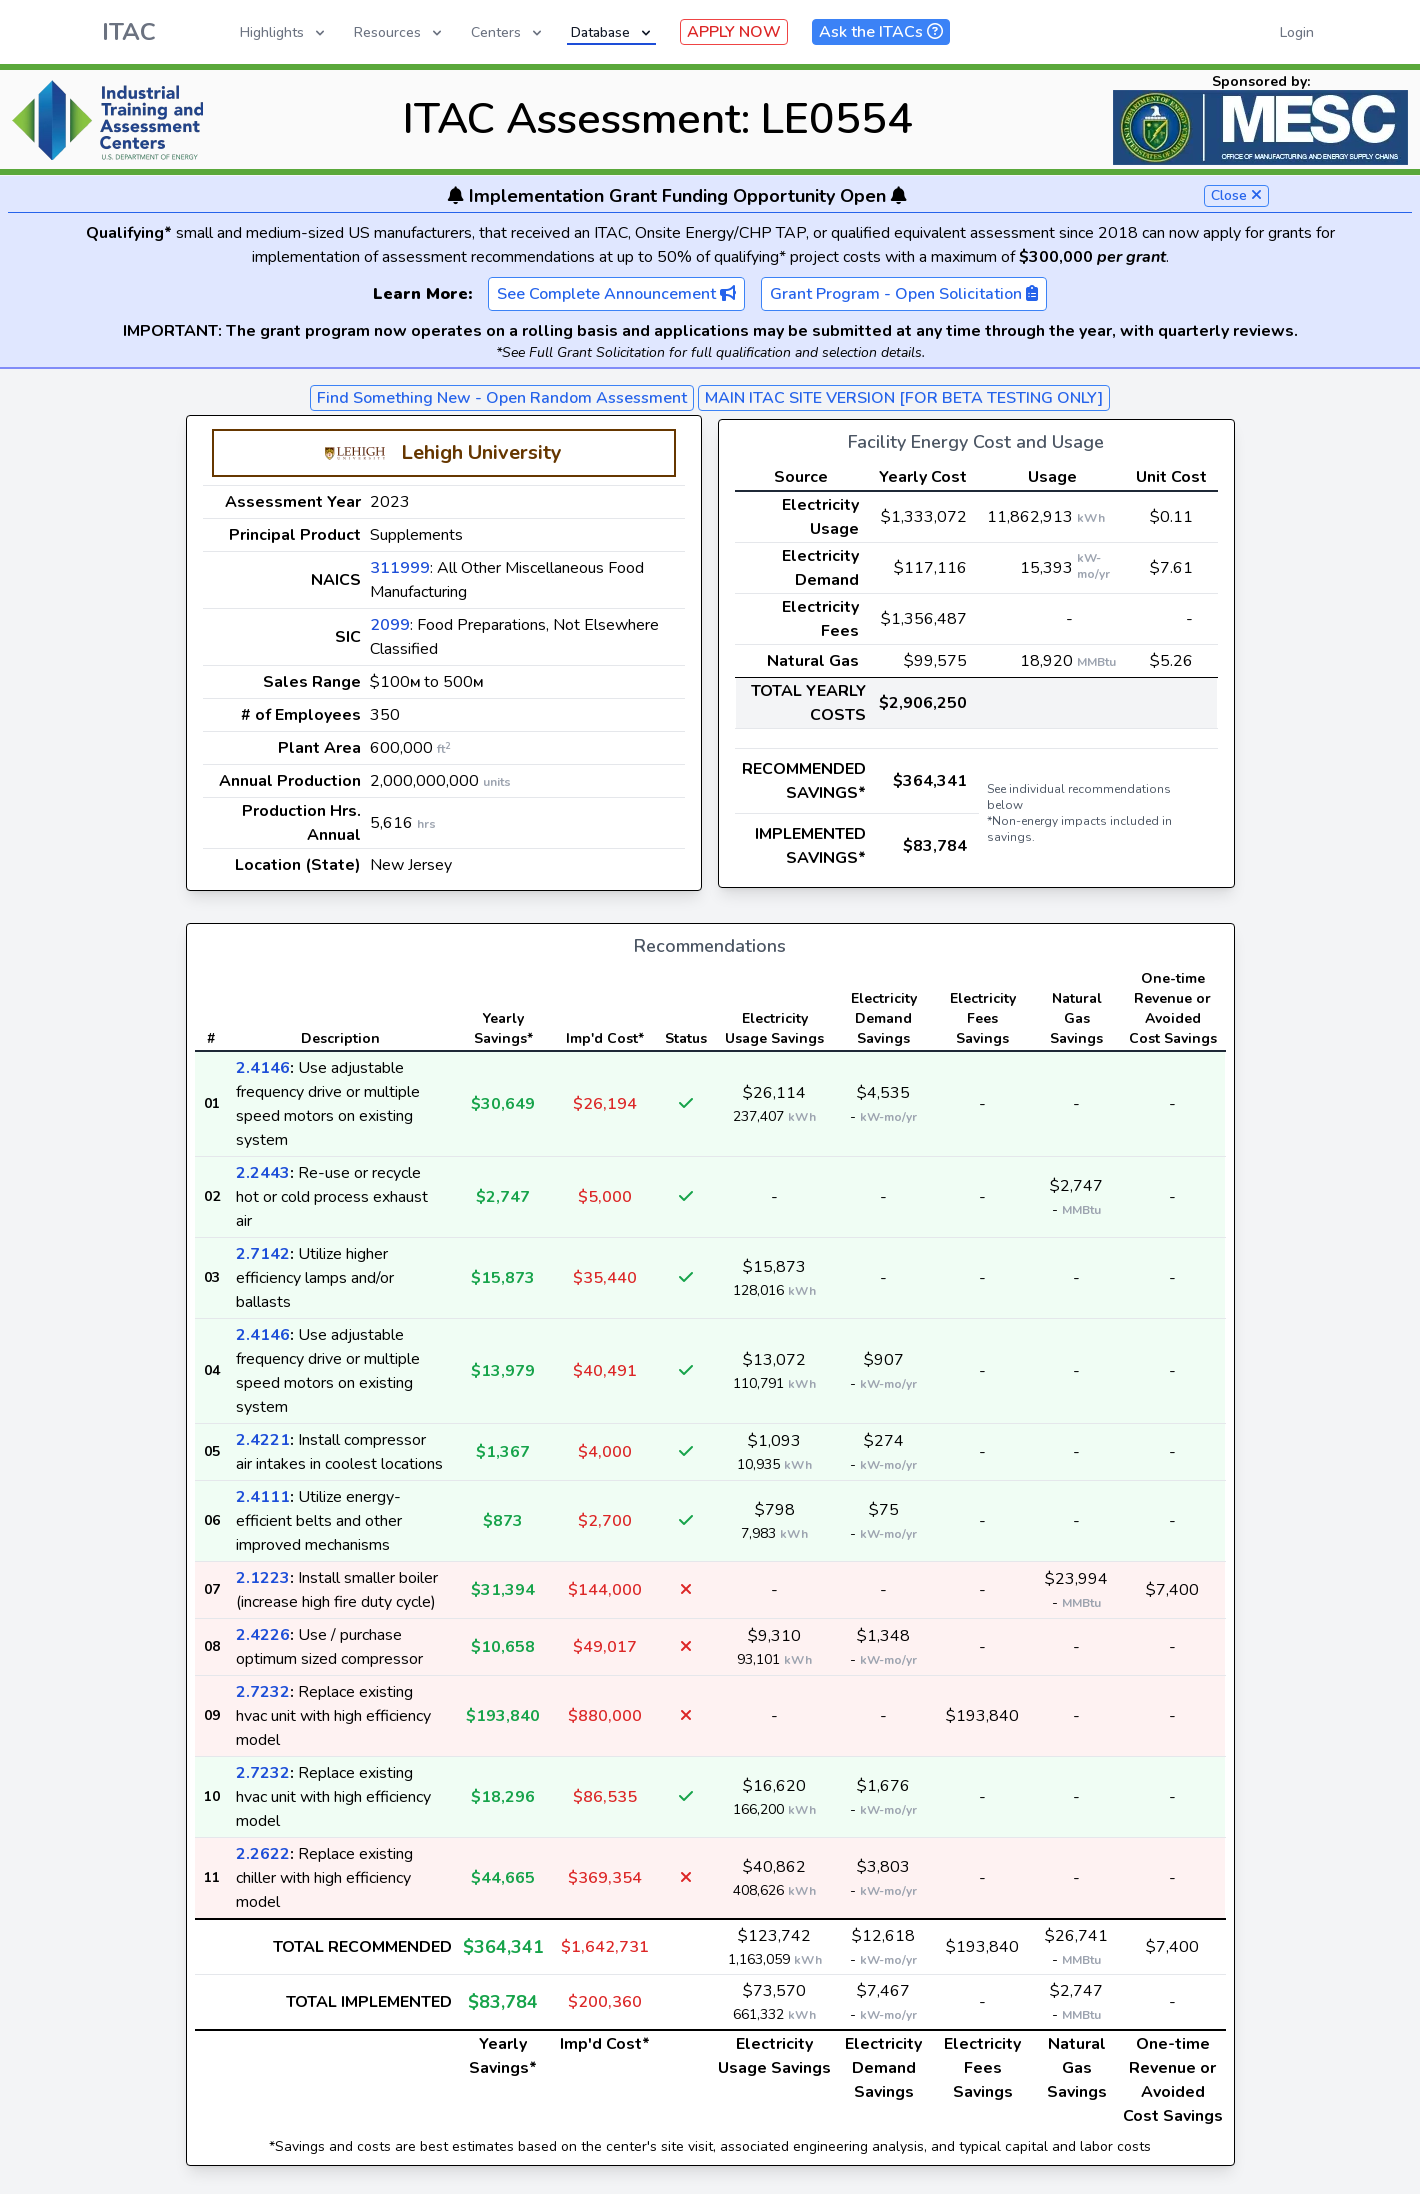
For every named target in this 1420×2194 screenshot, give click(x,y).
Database (612, 32)
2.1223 (263, 1578)
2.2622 (263, 1854)
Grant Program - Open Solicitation (904, 294)
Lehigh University (481, 452)
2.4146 (263, 1068)
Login (1297, 32)
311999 (400, 568)
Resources (399, 32)
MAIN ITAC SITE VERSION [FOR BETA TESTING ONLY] (904, 398)
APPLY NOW (734, 32)
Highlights (284, 32)
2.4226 (263, 1635)
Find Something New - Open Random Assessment (502, 398)
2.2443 (263, 1173)
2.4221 (263, 1440)
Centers (508, 32)
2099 (390, 625)
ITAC (129, 32)
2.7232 (263, 1692)
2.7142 (263, 1254)
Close (1236, 195)
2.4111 (263, 1497)
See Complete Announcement (616, 294)
